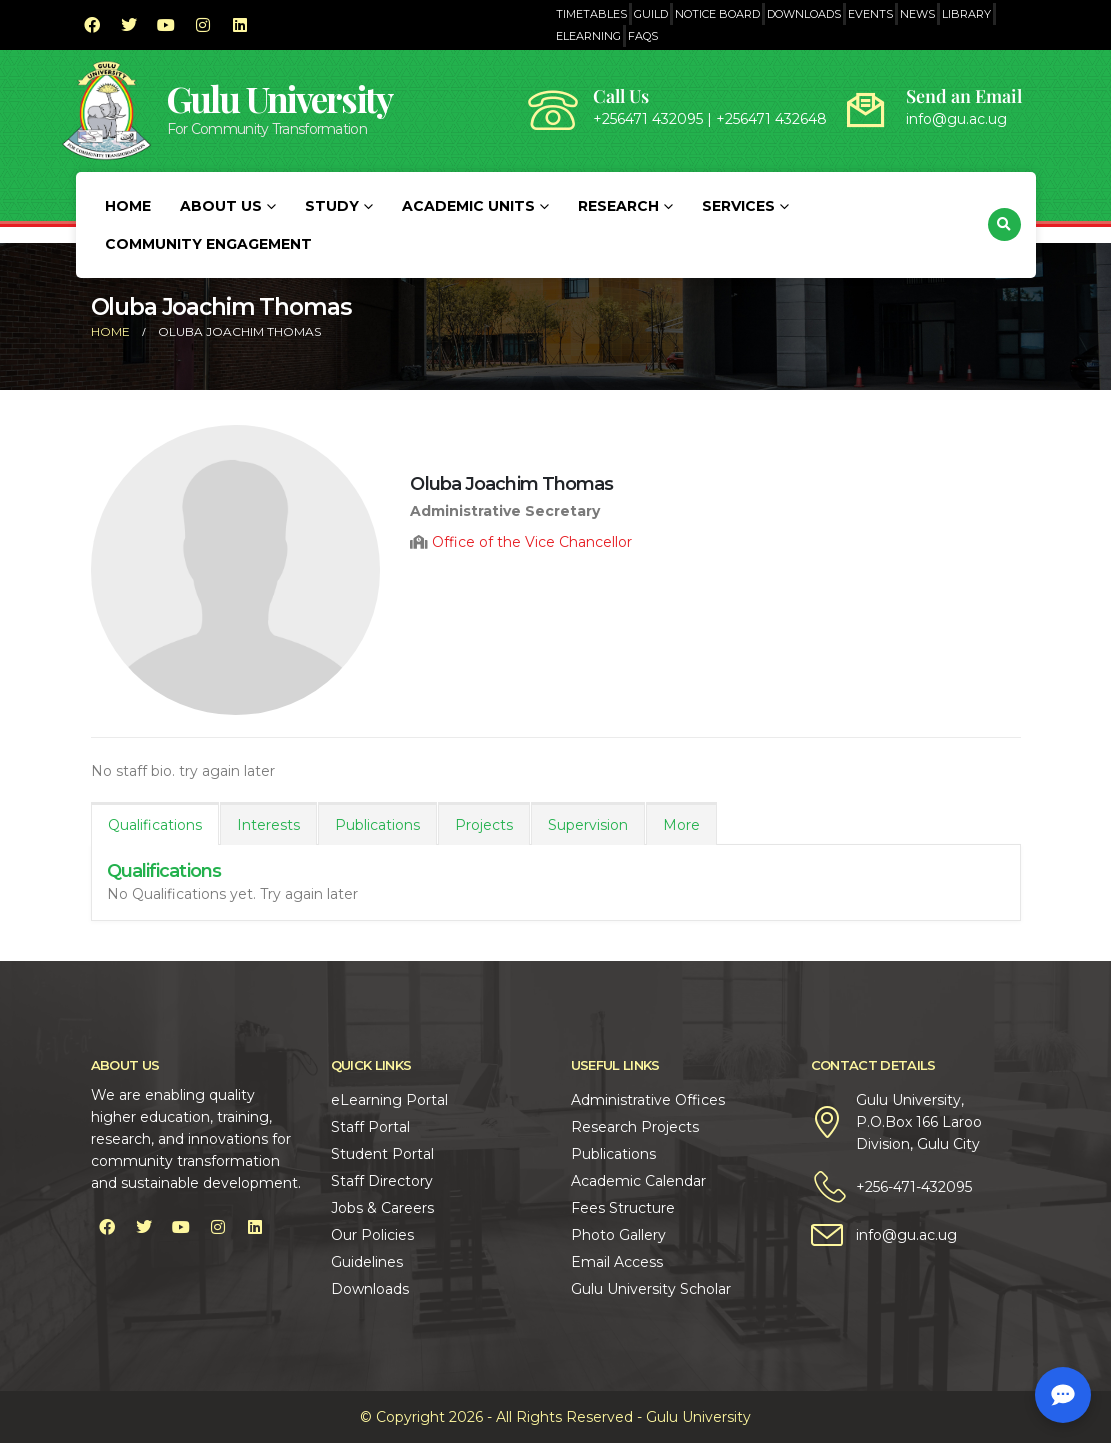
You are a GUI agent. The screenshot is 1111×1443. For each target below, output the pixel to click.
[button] (1004, 224)
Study (332, 206)
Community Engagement (208, 244)
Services (738, 206)
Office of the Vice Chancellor (532, 542)
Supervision (588, 825)
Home (128, 206)
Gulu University (280, 98)
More (681, 825)
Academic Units (468, 206)
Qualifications (155, 825)
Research (618, 206)
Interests (268, 825)
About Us (221, 206)
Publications (377, 825)
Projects (484, 825)
